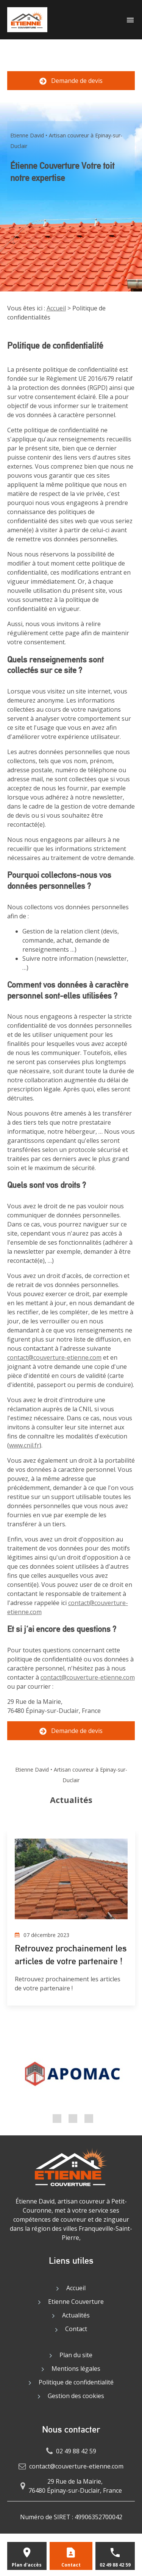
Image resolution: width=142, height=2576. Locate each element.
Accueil (56, 308)
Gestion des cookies (76, 2396)
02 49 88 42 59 (71, 58)
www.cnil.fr (24, 1445)
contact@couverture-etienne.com (54, 1357)
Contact (76, 2329)
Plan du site (75, 2355)
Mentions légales (75, 2368)
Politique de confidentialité (76, 2382)
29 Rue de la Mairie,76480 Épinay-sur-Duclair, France (75, 2486)
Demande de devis (71, 80)
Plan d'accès (27, 2565)
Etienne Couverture (76, 2301)
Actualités (76, 2315)
